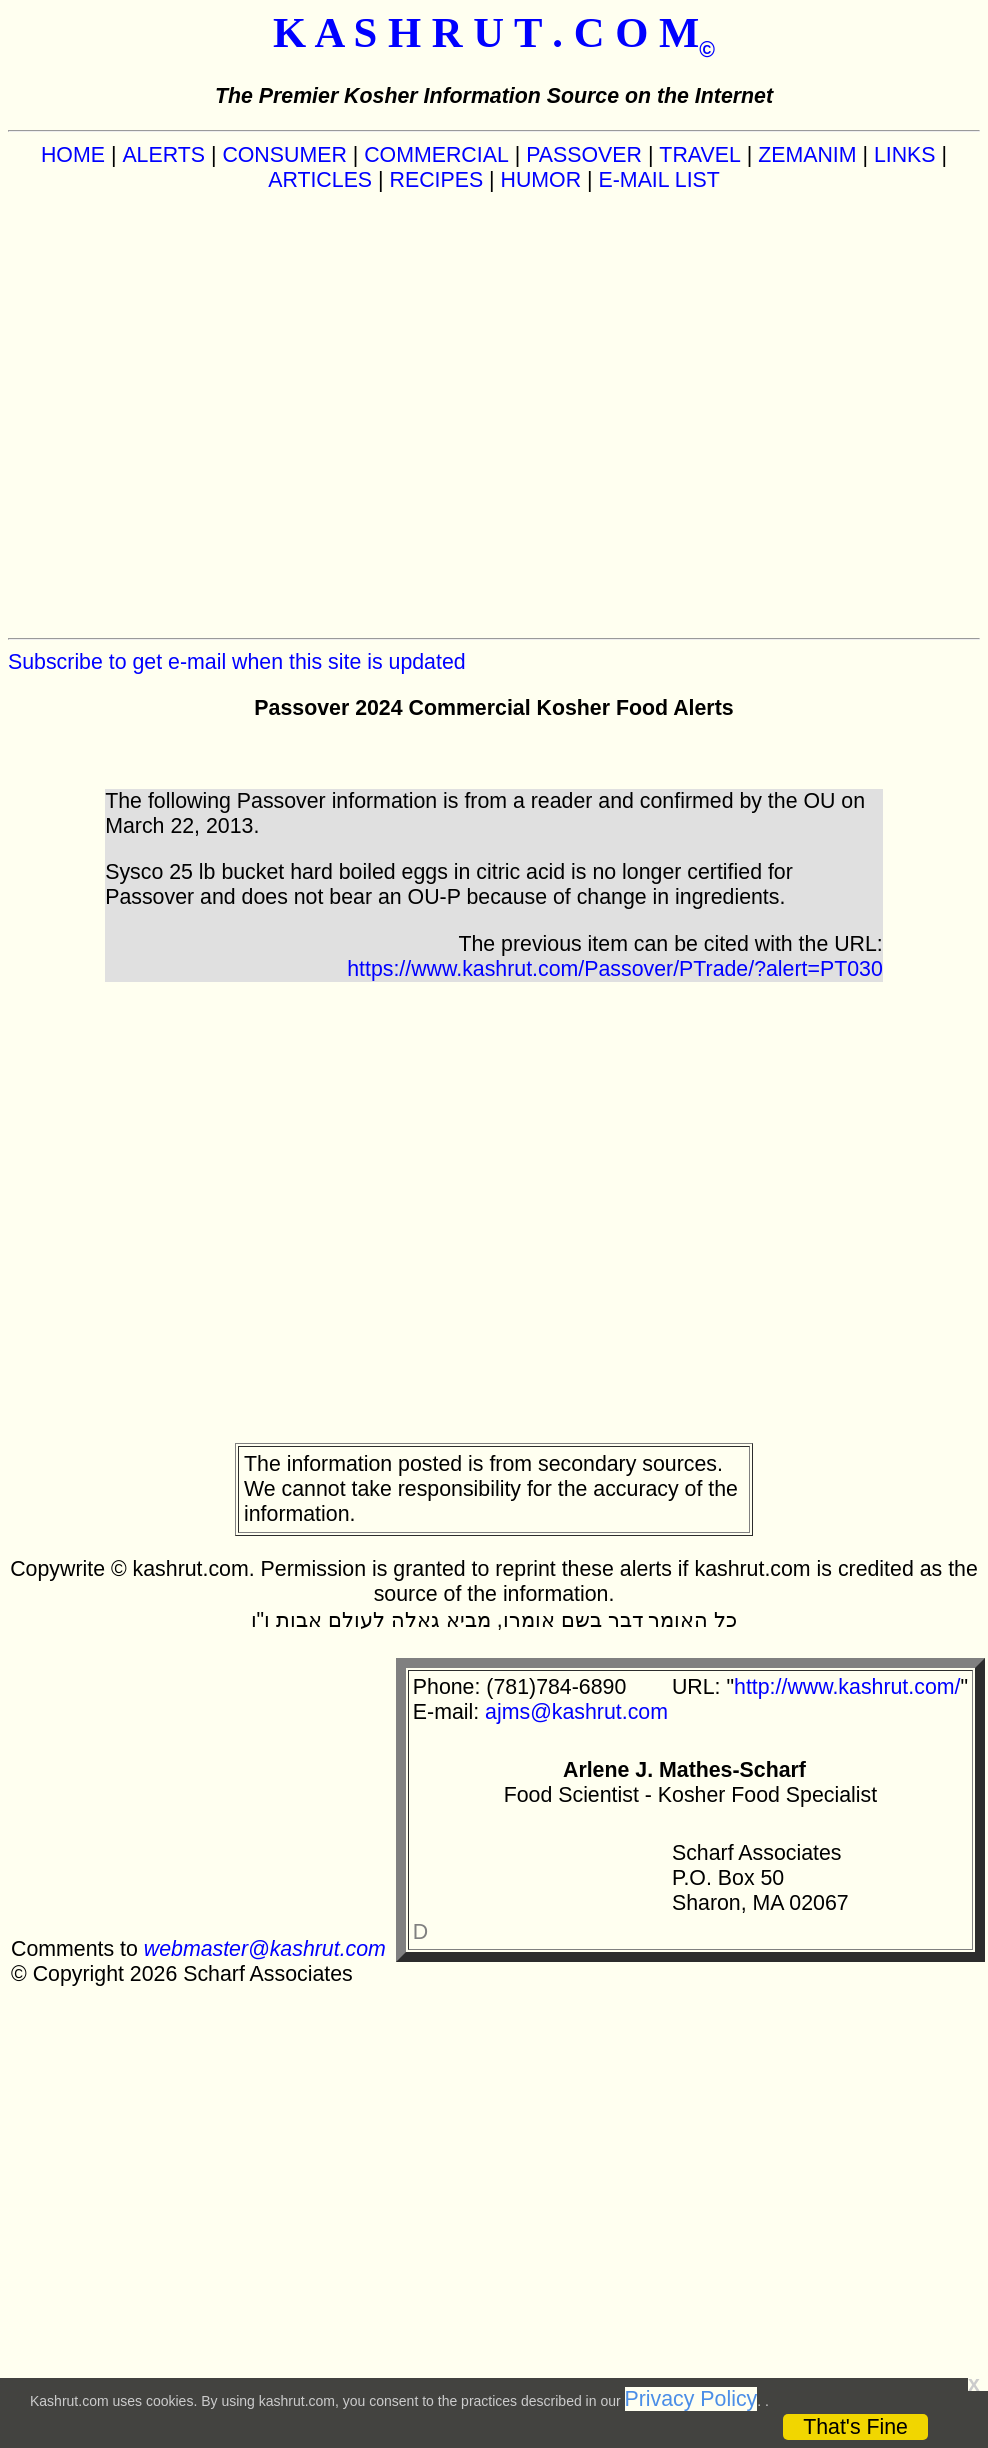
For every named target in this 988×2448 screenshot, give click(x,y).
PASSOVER (584, 155)
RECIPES (437, 180)
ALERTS (163, 155)
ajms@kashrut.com (576, 1712)
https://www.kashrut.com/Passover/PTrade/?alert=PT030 (615, 969)
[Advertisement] (212, 415)
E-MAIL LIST (659, 180)
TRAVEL (699, 155)
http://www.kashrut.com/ (847, 1687)
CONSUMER (284, 155)
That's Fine (855, 2427)
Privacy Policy (691, 2399)
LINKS (905, 155)
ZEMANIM (807, 155)
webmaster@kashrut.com (265, 1949)
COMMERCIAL (436, 155)
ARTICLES (320, 180)
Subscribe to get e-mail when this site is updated (237, 662)
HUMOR (541, 180)
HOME (73, 155)
